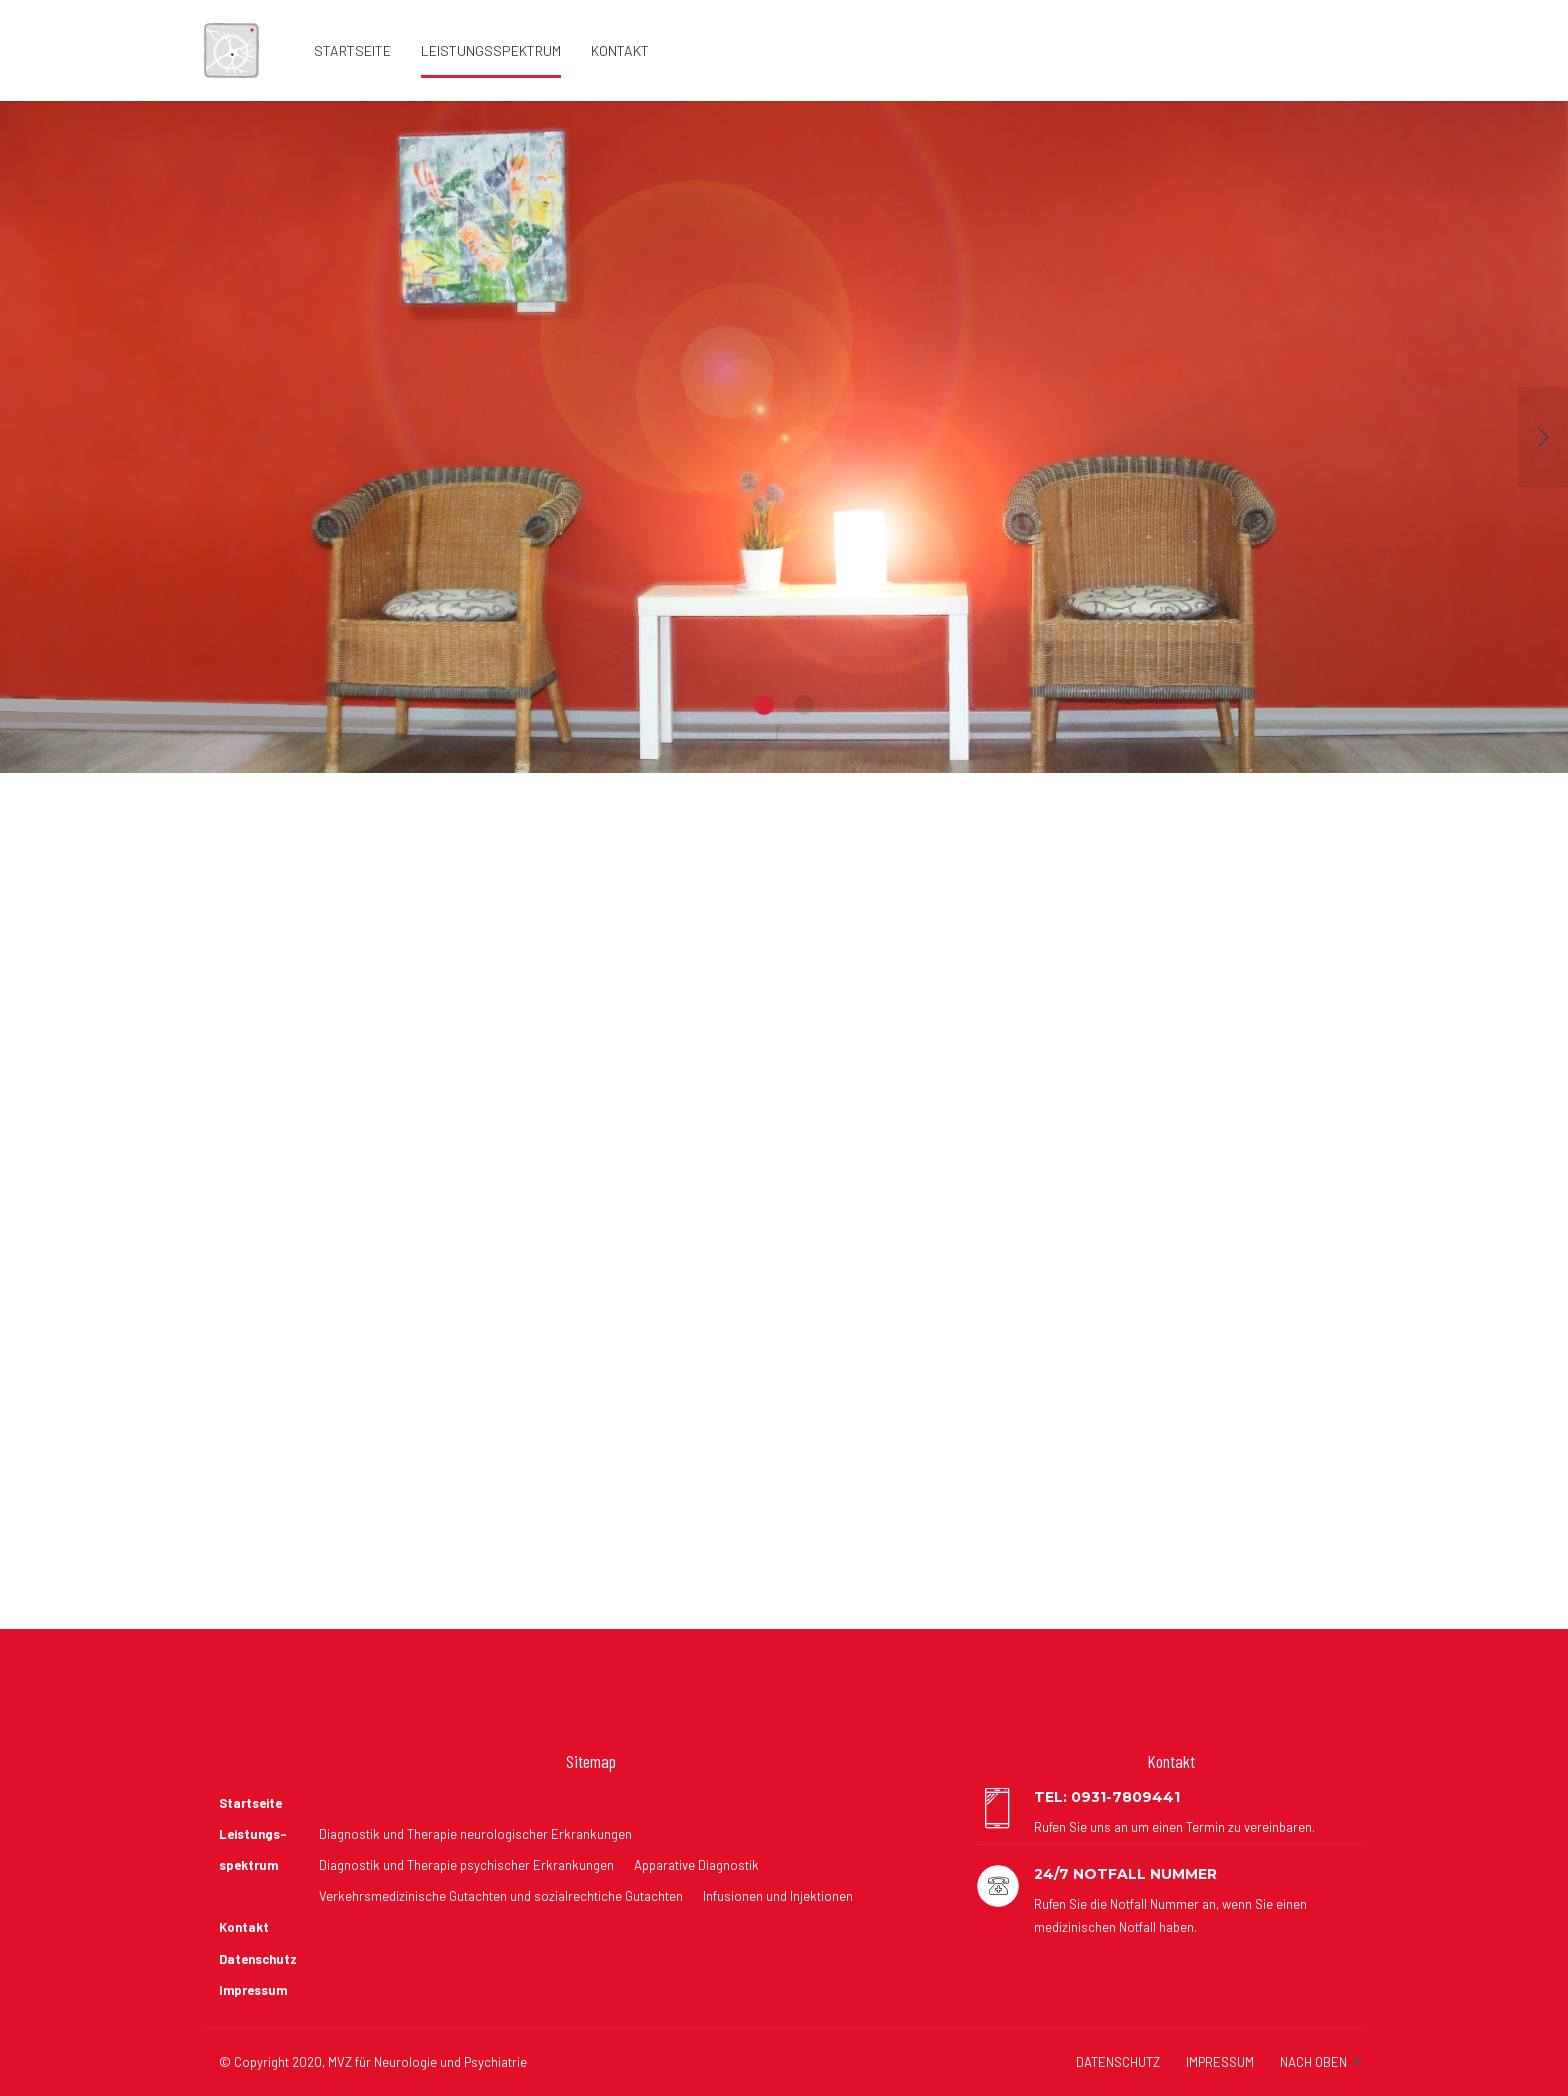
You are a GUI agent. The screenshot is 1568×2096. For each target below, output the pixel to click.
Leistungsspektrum (491, 50)
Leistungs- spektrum (253, 1849)
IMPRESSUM (1220, 2062)
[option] (784, 437)
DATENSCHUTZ (1118, 2062)
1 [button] (764, 705)
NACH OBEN (1313, 2062)
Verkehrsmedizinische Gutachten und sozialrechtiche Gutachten (501, 1896)
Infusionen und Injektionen (778, 1896)
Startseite (352, 50)
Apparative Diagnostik (696, 1865)
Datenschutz (258, 1959)
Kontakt (620, 50)
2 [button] (804, 705)
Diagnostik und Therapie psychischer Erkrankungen (466, 1865)
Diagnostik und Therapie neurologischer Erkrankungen (475, 1834)
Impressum (253, 1990)
